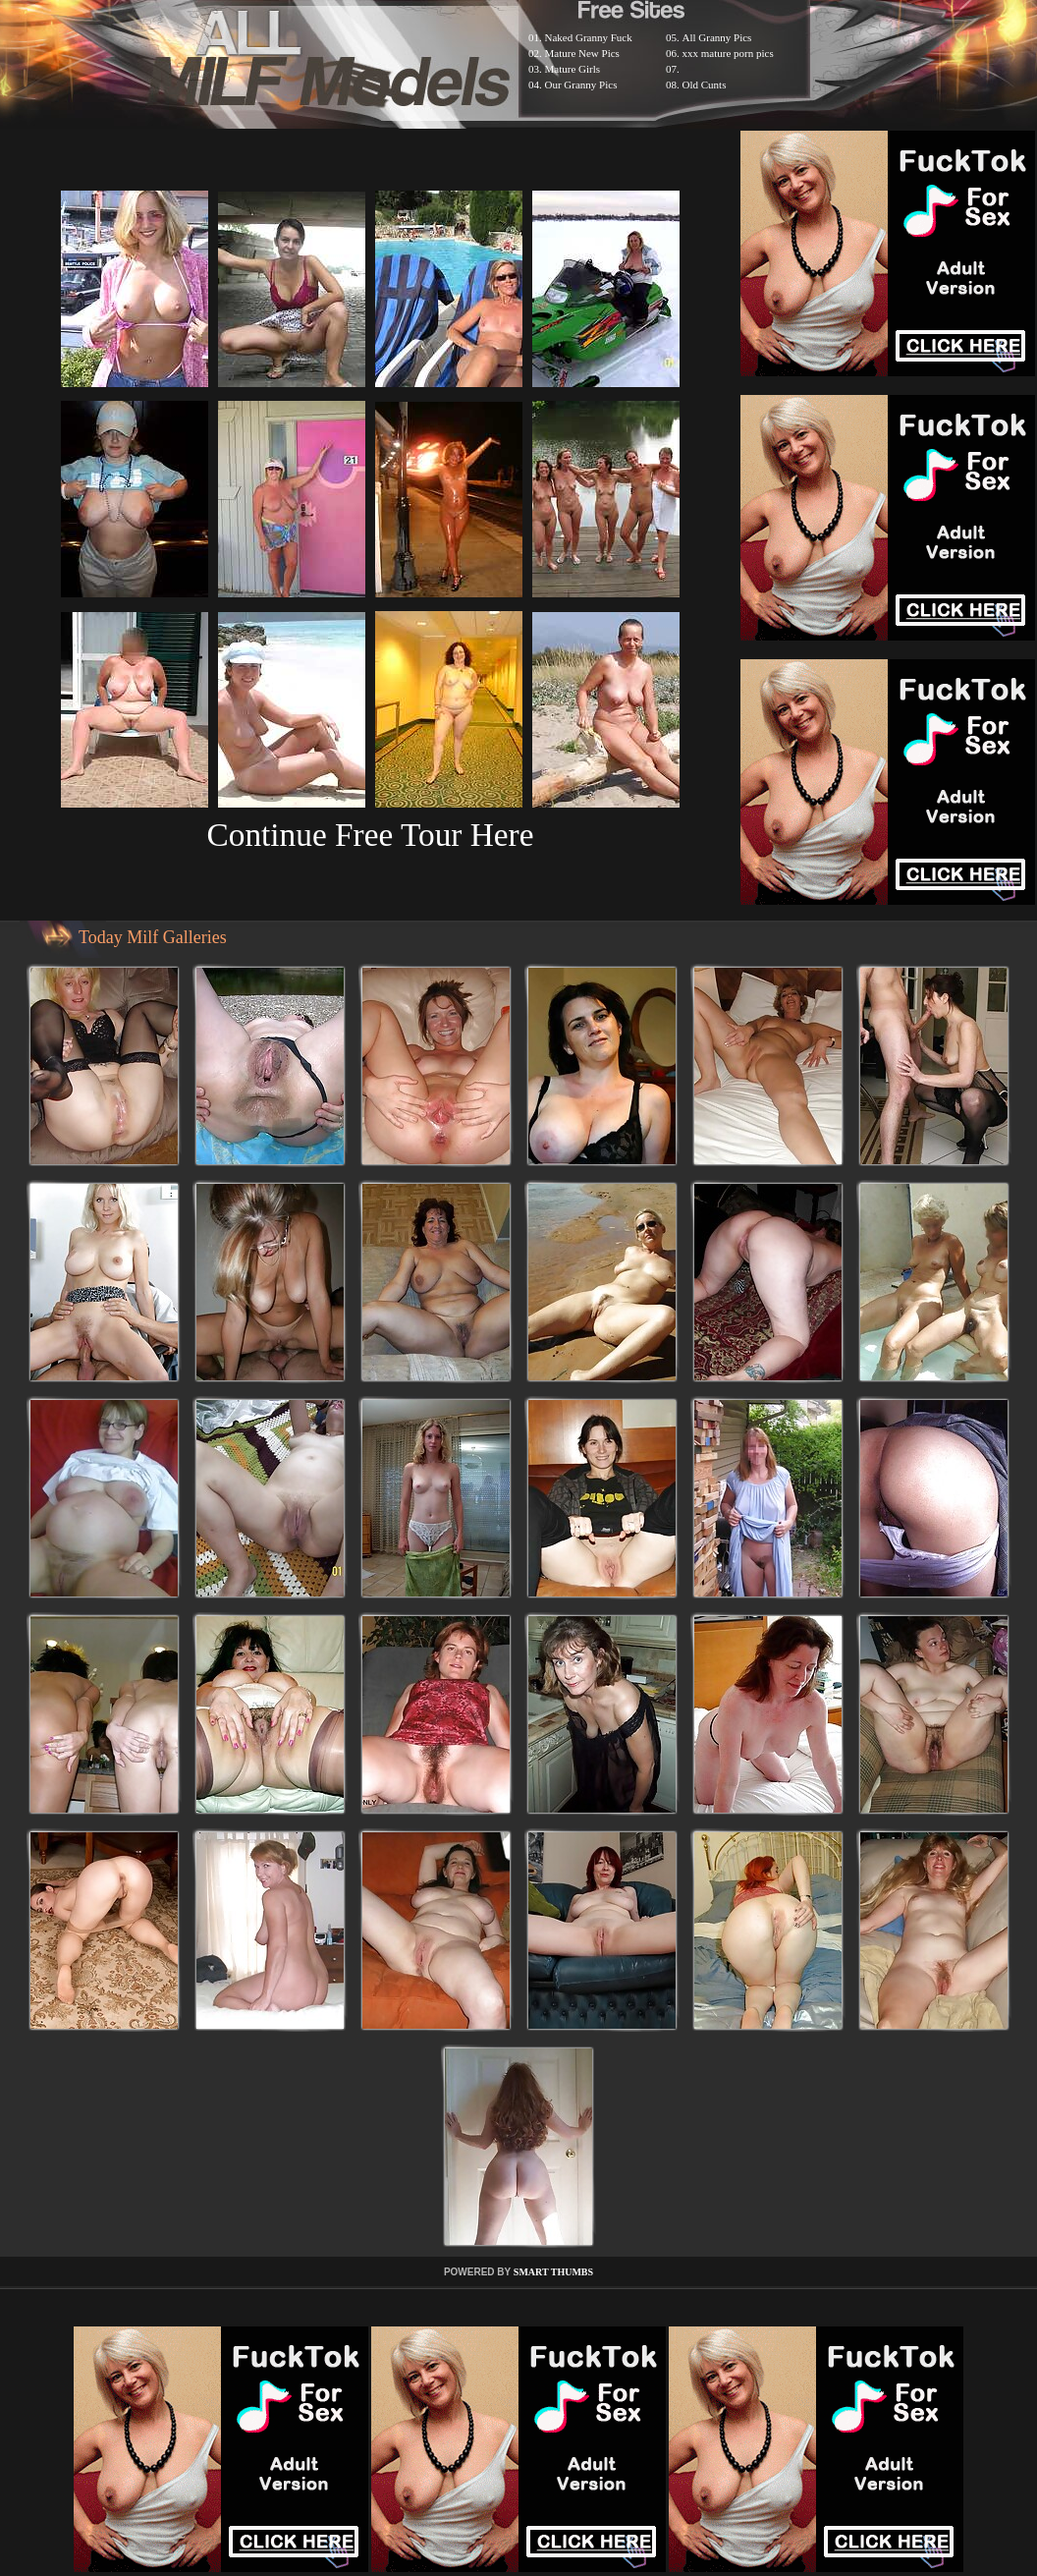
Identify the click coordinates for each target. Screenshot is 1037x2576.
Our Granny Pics (581, 84)
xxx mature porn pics (728, 53)
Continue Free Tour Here (369, 834)
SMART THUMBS (553, 2272)
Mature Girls (573, 69)
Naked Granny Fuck (588, 37)
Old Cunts (704, 84)
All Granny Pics (717, 37)
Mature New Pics (582, 53)
